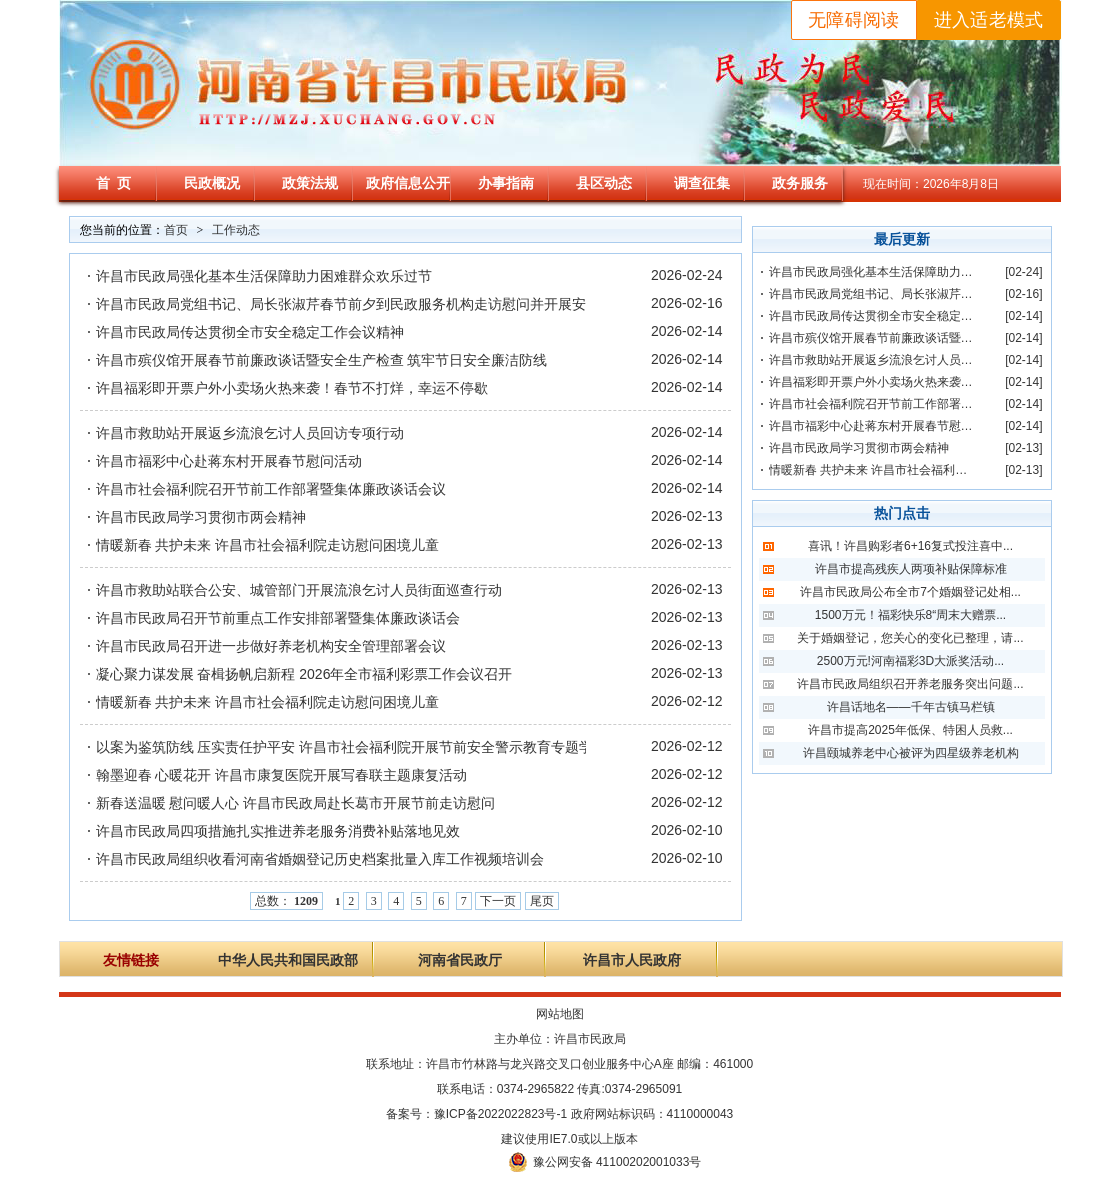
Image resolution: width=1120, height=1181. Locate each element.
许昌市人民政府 (632, 960)
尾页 (542, 901)
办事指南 (506, 183)
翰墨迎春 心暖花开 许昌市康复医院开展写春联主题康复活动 (282, 775)
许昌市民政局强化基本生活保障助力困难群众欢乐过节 (264, 276)
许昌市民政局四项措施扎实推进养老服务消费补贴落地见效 (278, 831)
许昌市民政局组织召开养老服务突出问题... (910, 684)
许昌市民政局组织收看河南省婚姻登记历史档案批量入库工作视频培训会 (320, 859)
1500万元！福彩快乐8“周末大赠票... (910, 615)
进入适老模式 (989, 20)
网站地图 (560, 1014)
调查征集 (702, 183)
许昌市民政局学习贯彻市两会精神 (201, 517)
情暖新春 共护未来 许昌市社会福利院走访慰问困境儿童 (268, 545)
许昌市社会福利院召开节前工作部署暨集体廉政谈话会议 (271, 489)
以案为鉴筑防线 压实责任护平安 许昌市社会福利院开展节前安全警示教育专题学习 (352, 747)
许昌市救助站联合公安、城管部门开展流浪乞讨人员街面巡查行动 (299, 590)
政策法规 (310, 183)
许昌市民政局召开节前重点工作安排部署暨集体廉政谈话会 (278, 618)
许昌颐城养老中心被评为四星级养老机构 (911, 753)
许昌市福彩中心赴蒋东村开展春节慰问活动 (229, 461)
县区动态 (604, 183)
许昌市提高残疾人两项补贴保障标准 (911, 569)
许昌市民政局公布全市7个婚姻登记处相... (910, 592)
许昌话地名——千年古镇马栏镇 (911, 707)
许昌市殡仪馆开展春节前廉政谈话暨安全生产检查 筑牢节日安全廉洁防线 (322, 360)
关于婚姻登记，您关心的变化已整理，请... (910, 638)
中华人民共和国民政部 (288, 960)
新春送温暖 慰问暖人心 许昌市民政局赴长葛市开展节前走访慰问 (296, 803)
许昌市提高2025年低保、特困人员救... (910, 730)
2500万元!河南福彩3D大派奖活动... (910, 661)
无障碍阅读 (854, 20)
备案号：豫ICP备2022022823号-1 (476, 1114)
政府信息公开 (408, 183)
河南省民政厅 (460, 960)
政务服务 (800, 183)
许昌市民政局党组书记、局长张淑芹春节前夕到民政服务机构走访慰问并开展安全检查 (362, 304)
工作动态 (236, 230)
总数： (286, 901)
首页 (176, 230)
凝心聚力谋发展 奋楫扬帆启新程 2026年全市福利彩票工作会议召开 (304, 674)
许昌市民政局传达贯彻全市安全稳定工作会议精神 (250, 332)
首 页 (114, 183)
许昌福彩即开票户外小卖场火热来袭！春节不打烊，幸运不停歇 (292, 388)
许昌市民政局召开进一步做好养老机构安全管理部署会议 (271, 646)
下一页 (498, 901)
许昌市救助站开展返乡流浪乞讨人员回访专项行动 (250, 433)
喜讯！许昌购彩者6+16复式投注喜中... (910, 546)
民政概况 (212, 183)
